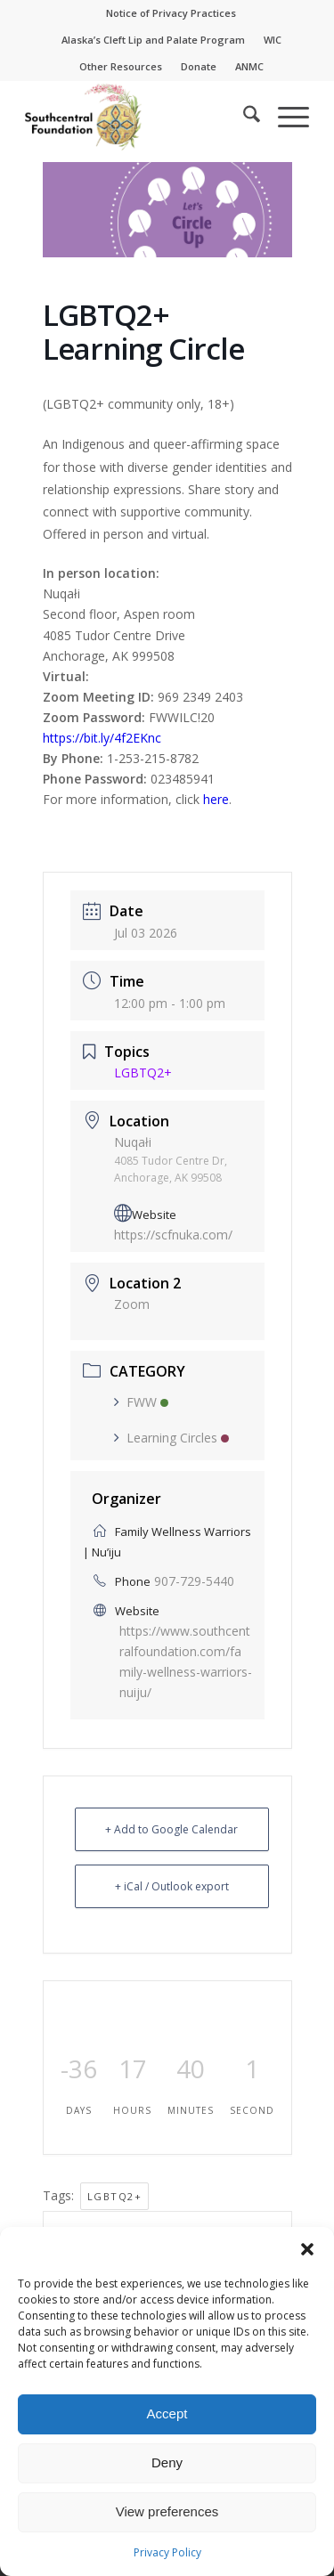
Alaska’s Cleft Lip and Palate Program (153, 39)
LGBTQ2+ (115, 2196)
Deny (167, 2462)
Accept (167, 2413)
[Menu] (284, 116)
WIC (272, 39)
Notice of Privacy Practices (171, 13)
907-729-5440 (194, 1580)
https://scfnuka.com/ (173, 1234)
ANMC (249, 66)
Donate (198, 66)
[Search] (242, 116)
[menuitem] (171, 13)
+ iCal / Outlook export (172, 1886)
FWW (141, 1402)
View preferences (167, 2511)
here (216, 799)
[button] (307, 2249)
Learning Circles (171, 1437)
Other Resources (120, 66)
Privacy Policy (167, 2552)
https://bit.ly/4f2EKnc (102, 737)
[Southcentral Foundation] (138, 116)
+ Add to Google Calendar (171, 1829)
